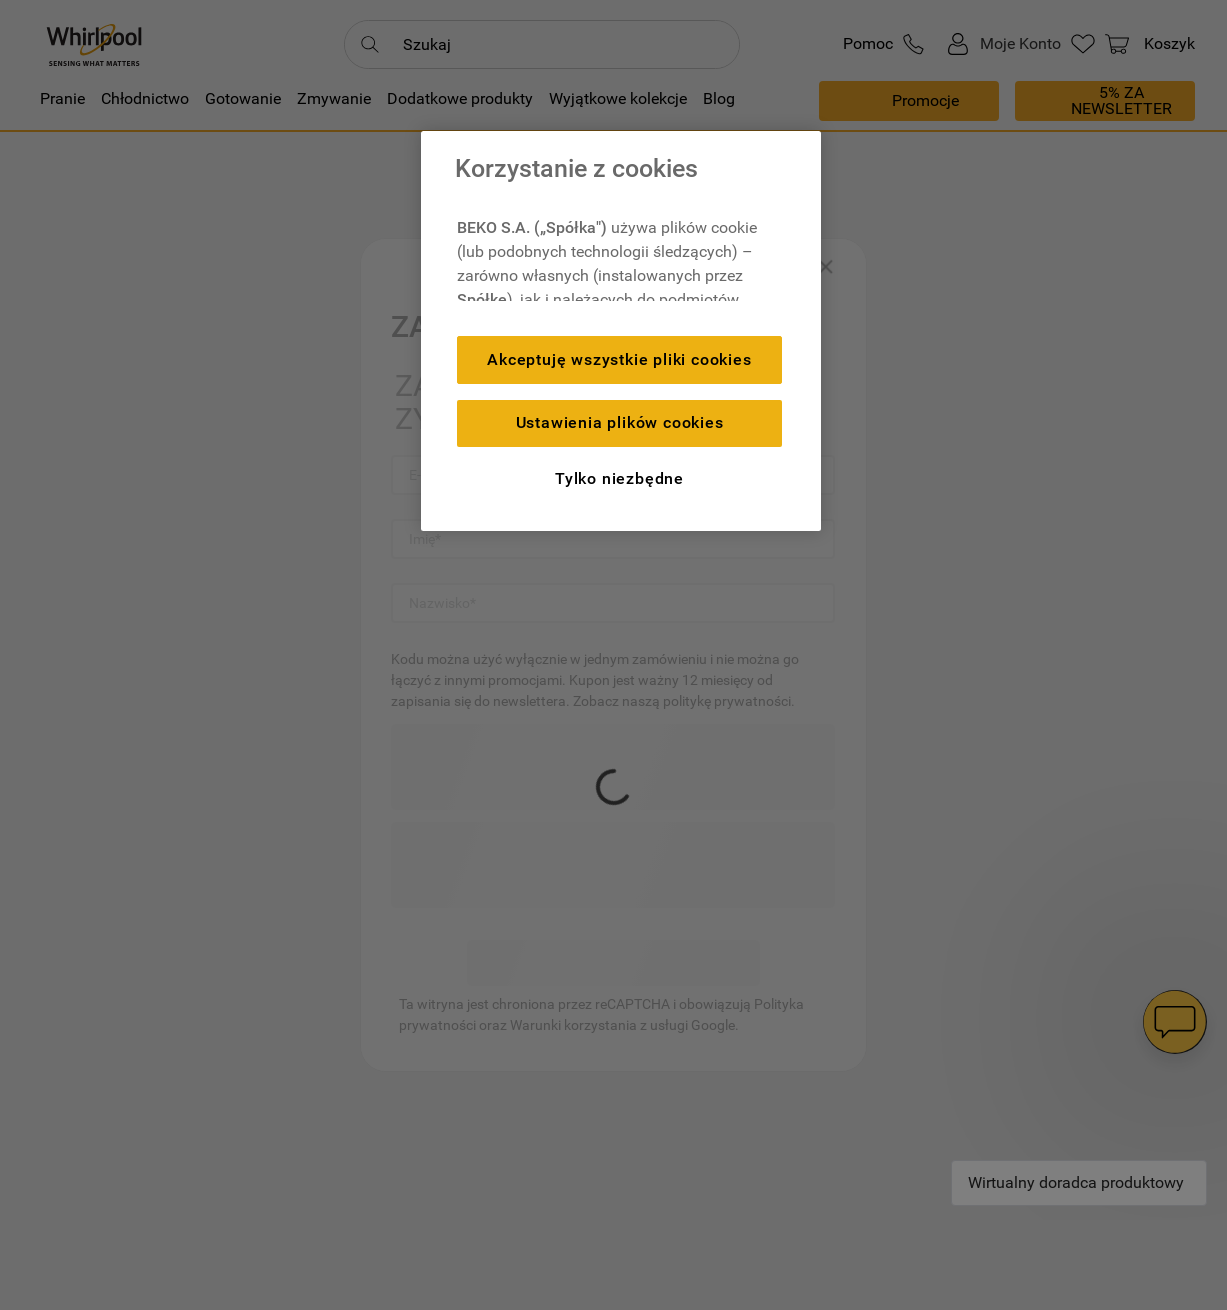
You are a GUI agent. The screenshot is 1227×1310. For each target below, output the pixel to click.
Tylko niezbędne (619, 478)
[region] (621, 331)
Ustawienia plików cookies (620, 422)
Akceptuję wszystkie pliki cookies (619, 359)
